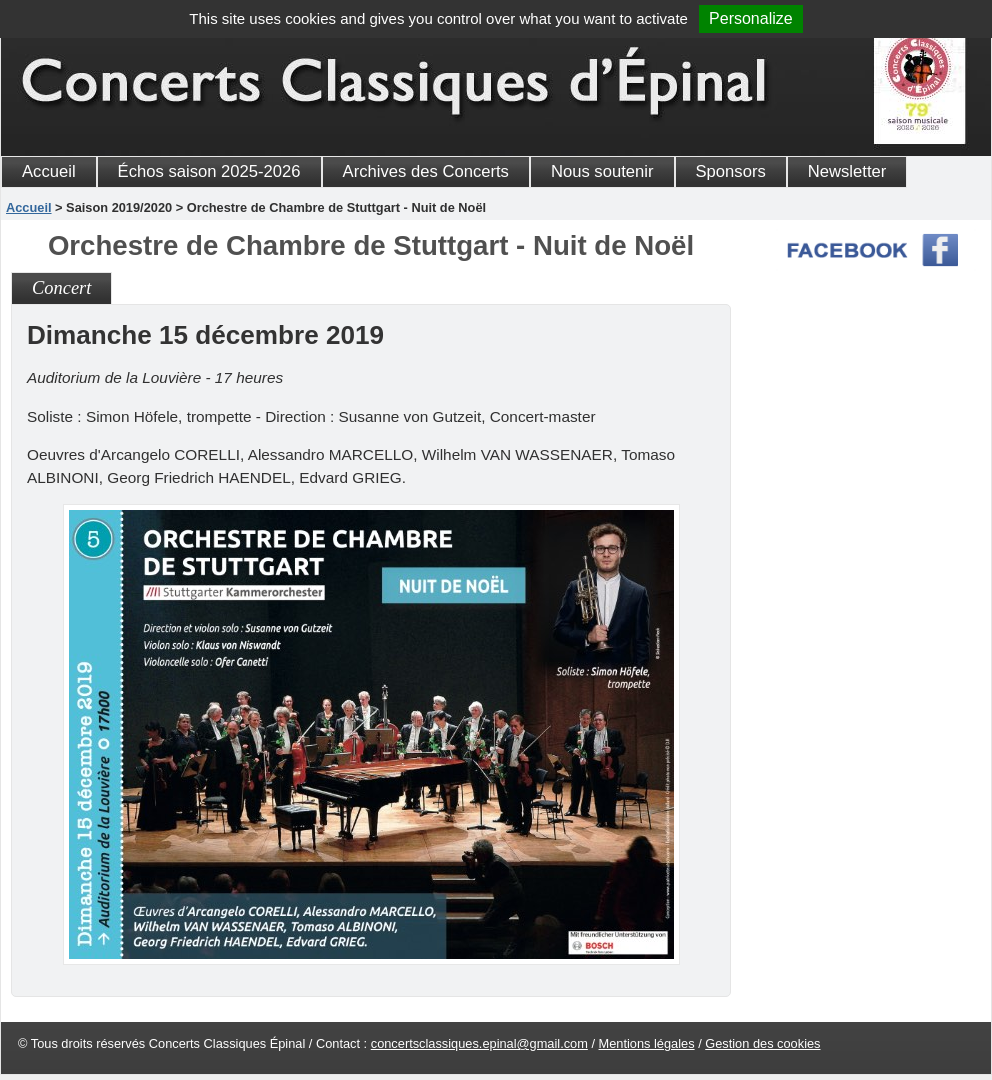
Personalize (751, 18)
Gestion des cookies (762, 1043)
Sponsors (731, 171)
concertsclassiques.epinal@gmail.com (479, 1043)
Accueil (49, 171)
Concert (61, 288)
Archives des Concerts (426, 171)
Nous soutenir (602, 171)
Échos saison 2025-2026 (209, 171)
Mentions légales (647, 1043)
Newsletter (847, 171)
